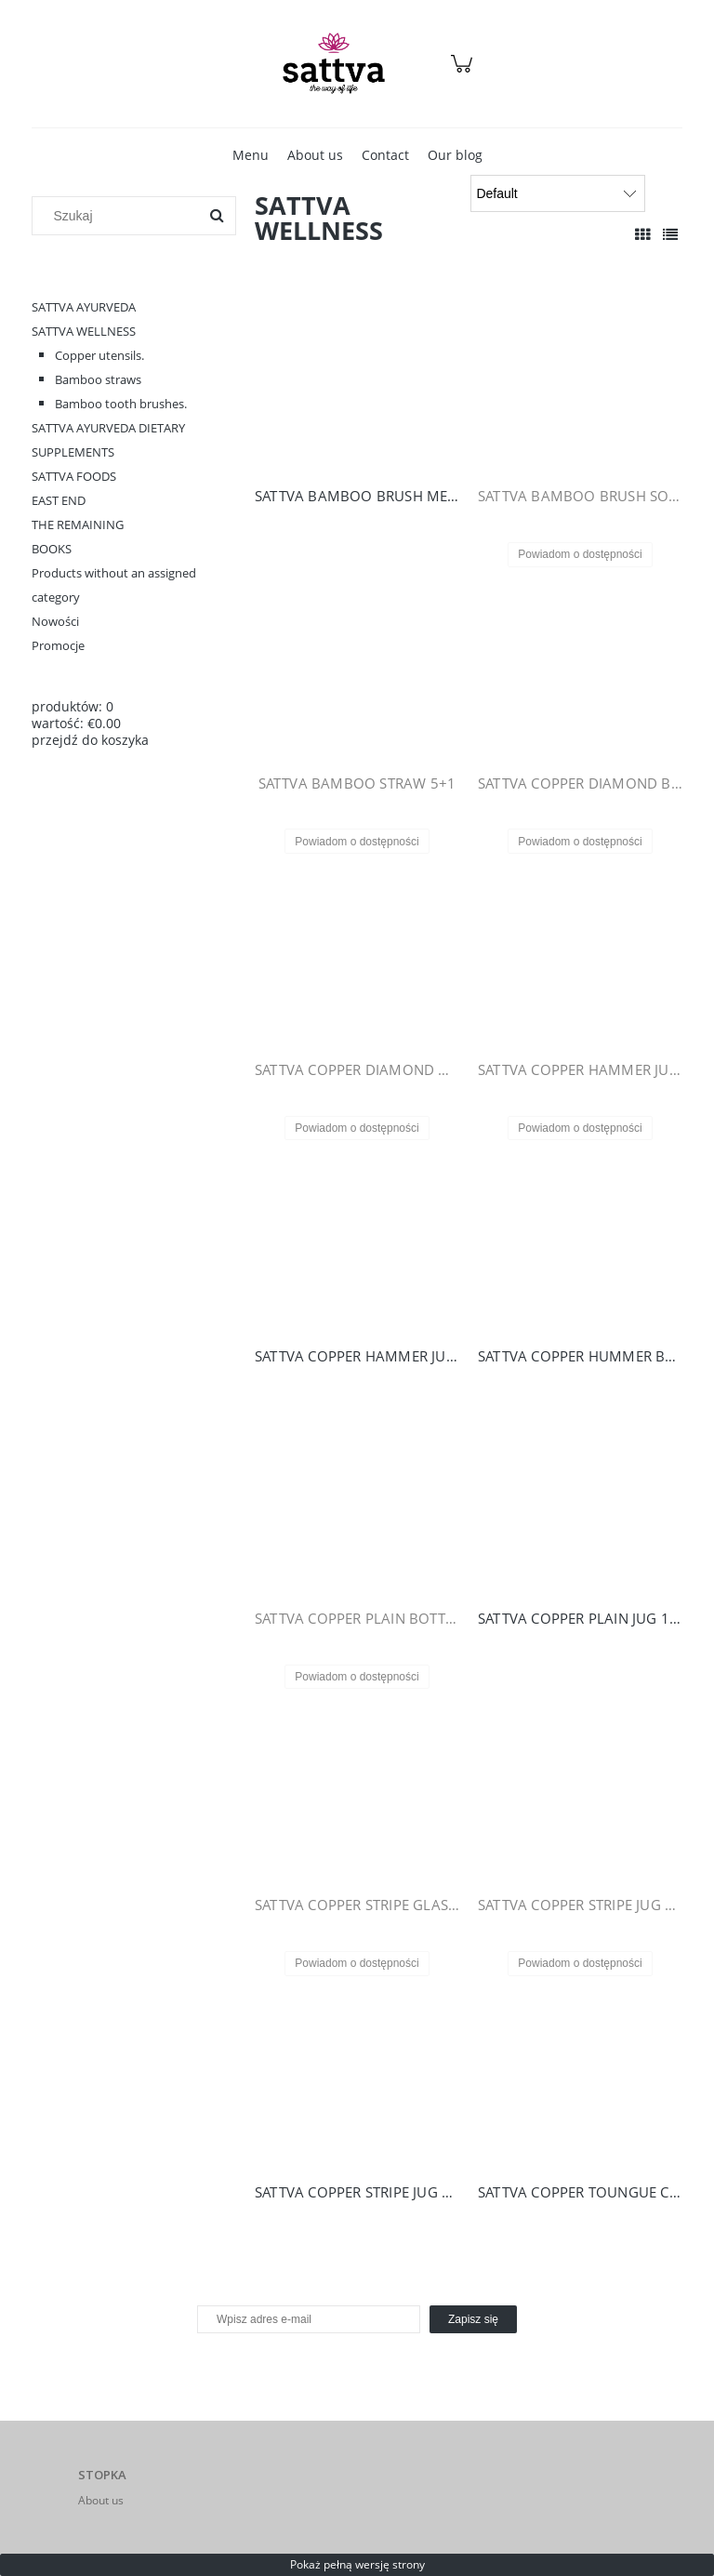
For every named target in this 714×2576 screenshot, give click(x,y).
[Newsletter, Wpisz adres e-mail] (308, 2319)
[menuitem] (250, 154)
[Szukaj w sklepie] (119, 215)
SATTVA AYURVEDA (84, 307)
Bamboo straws (98, 379)
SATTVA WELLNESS (84, 331)
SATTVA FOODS (74, 476)
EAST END (59, 500)
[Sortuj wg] (557, 193)
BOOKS (52, 548)
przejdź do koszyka (90, 740)
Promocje (58, 645)
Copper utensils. (99, 355)
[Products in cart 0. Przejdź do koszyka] (464, 73)
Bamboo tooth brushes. (121, 403)
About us (101, 2500)
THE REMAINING (78, 524)
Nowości (55, 621)
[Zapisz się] (473, 2319)
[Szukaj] (216, 215)
